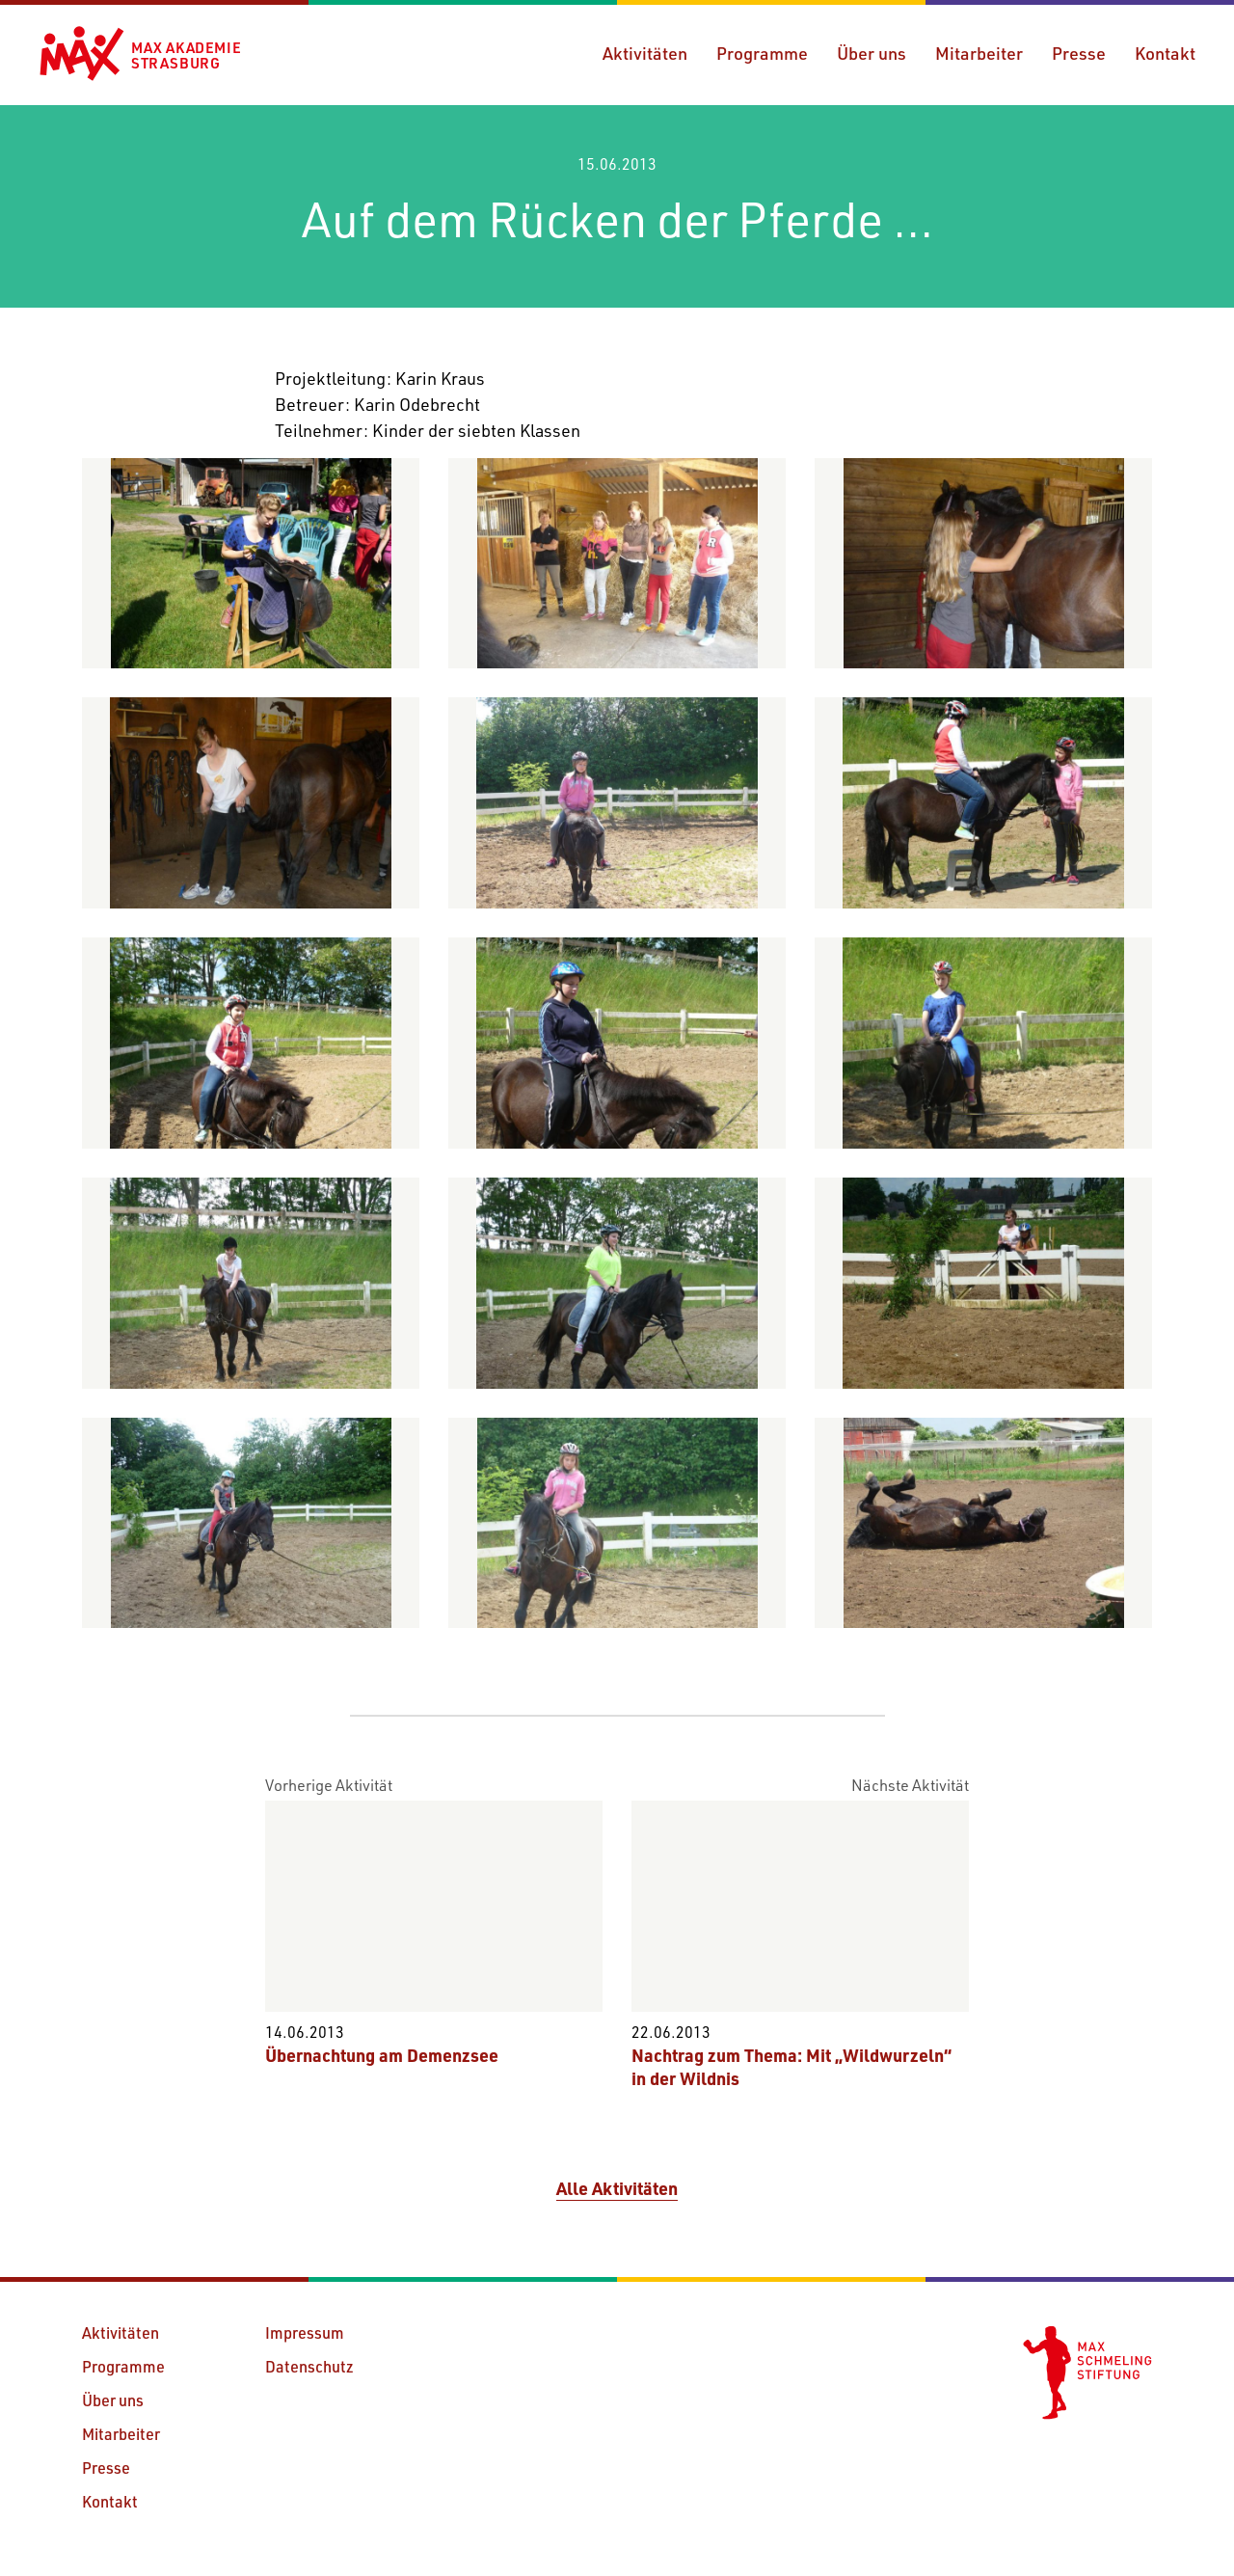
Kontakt (1165, 53)
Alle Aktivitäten (617, 2188)
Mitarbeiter (979, 53)
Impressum (304, 2332)
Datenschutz (309, 2366)
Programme (762, 53)
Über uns (871, 53)
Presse (1079, 53)
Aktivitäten (645, 53)
